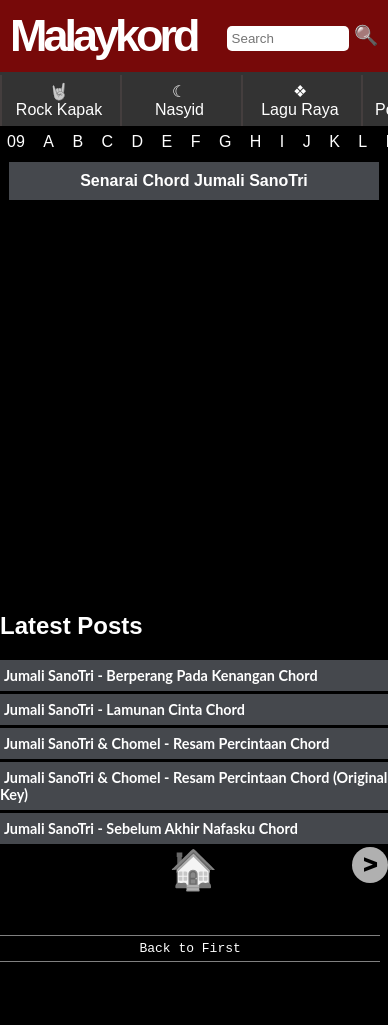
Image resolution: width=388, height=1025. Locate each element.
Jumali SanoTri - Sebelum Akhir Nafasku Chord (151, 828)
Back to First (189, 955)
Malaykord (103, 35)
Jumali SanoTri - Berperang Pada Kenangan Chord (161, 675)
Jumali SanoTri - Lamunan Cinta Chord (124, 709)
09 (16, 141)
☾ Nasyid (179, 100)
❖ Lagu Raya (299, 100)
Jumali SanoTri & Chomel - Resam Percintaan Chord (167, 743)
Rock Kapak (59, 100)
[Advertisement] (194, 398)
